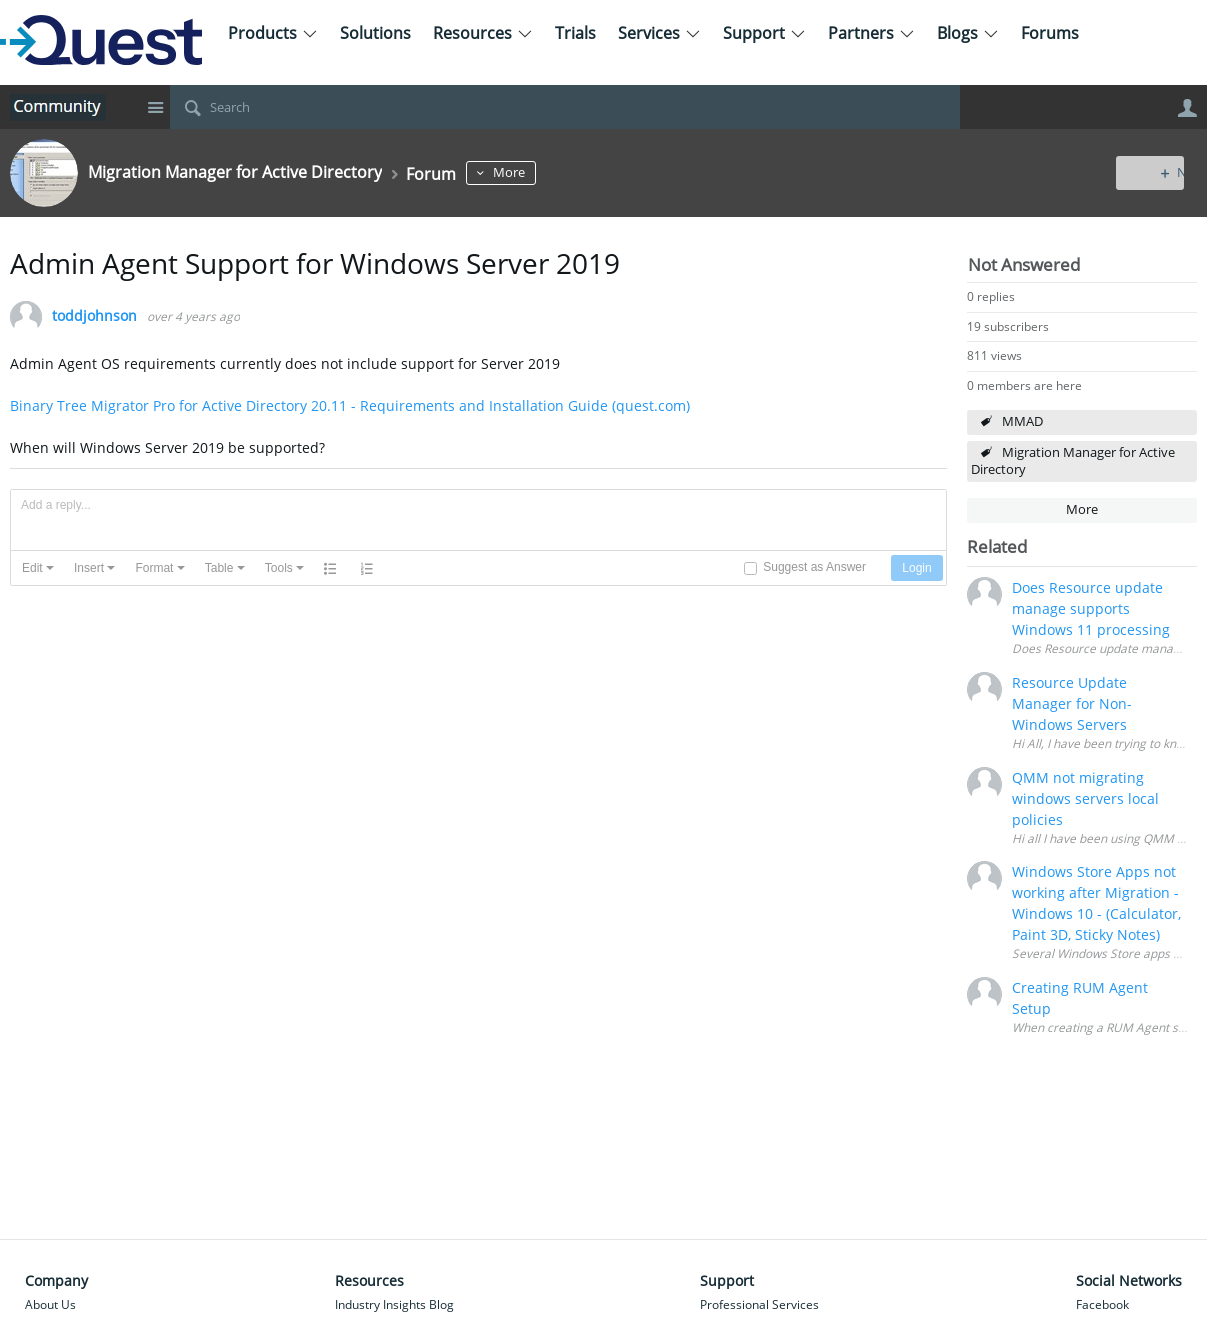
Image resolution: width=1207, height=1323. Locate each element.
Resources (483, 33)
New (1151, 172)
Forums (1050, 33)
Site (155, 107)
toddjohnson (94, 316)
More (547, 172)
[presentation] (38, 568)
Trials (575, 33)
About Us (50, 1304)
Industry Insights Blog (394, 1304)
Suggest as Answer (814, 567)
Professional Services (759, 1304)
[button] (38, 568)
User (1187, 108)
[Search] (565, 107)
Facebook (1102, 1304)
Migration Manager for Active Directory (1073, 461)
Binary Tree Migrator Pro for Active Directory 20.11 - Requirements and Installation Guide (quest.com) (350, 405)
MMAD (1022, 421)
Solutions (375, 33)
